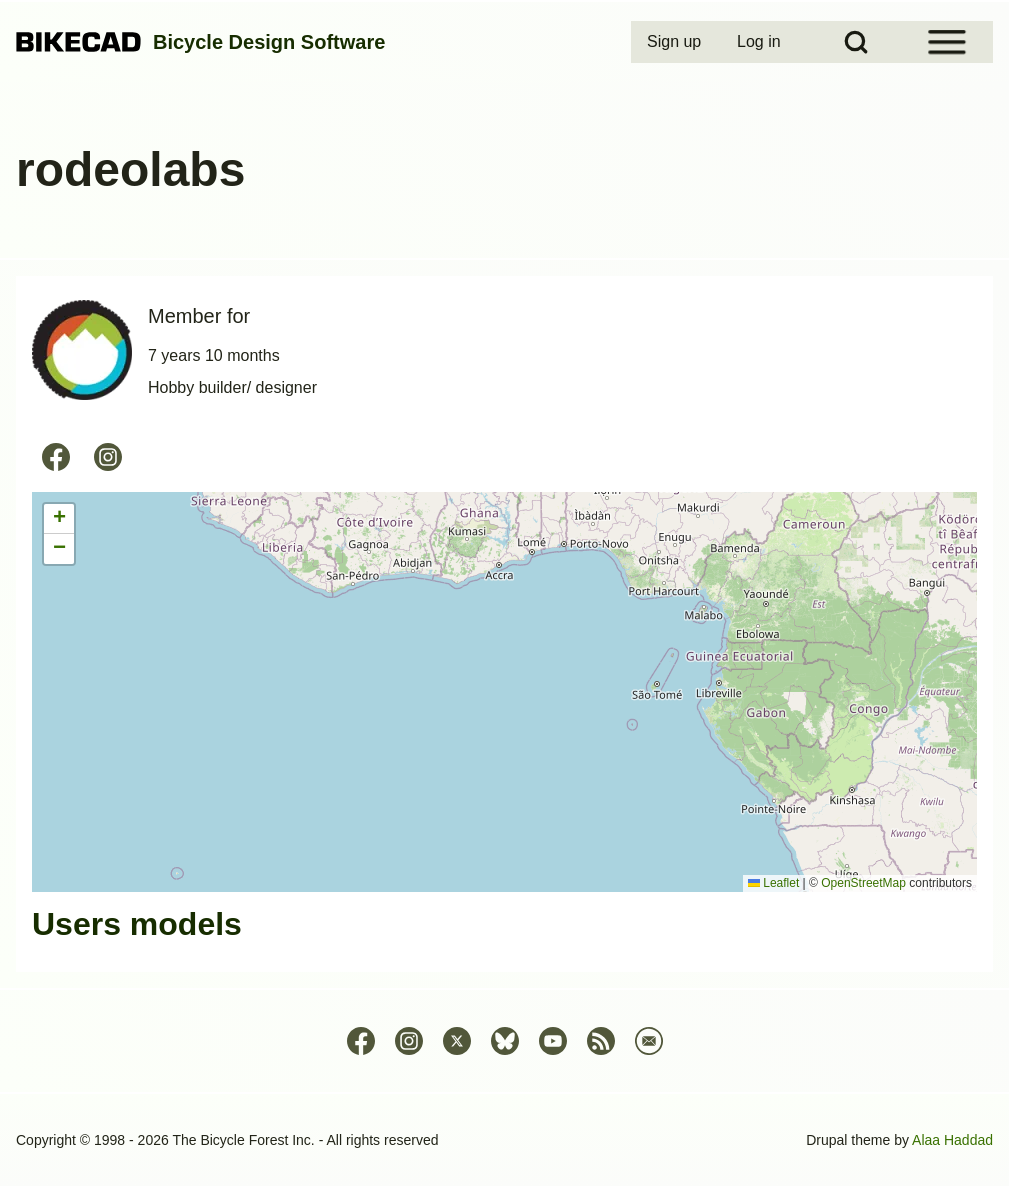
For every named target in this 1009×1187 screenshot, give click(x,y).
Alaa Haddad (952, 1140)
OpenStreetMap (863, 883)
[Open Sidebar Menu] (947, 42)
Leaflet (773, 883)
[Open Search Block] (856, 42)
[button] (59, 519)
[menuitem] (676, 42)
